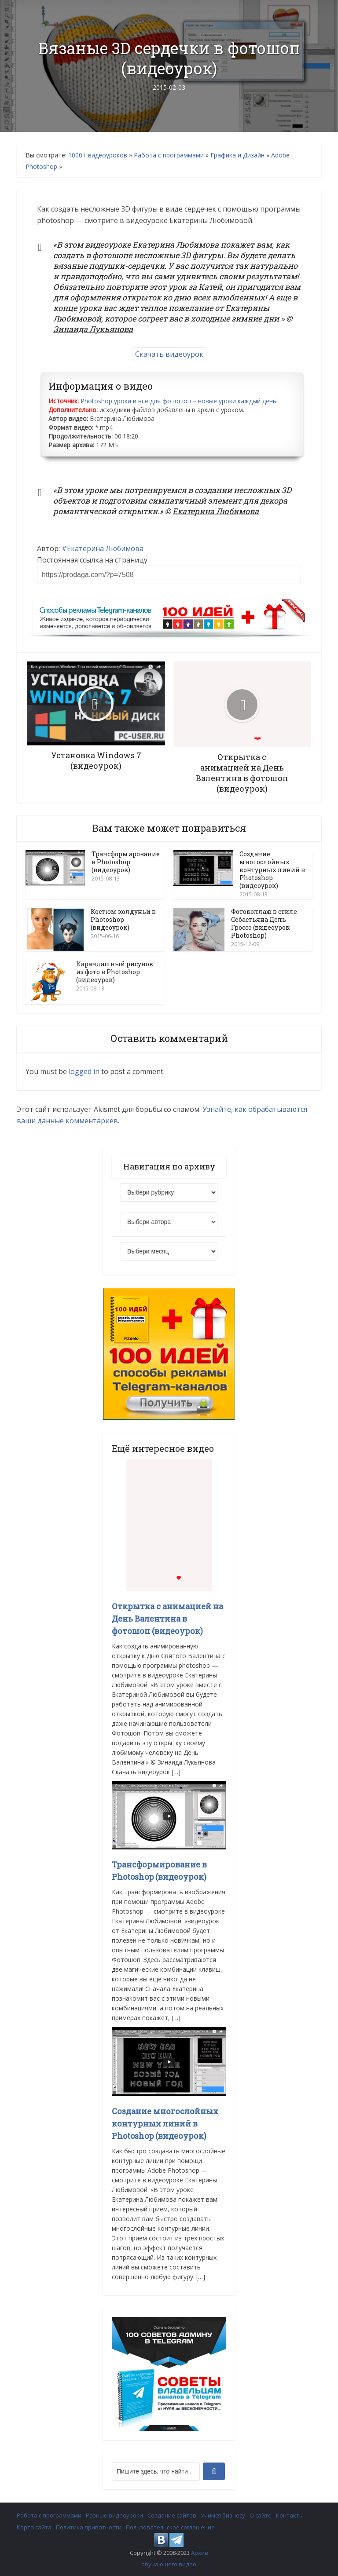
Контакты (290, 2515)
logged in (84, 1071)
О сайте (261, 2515)
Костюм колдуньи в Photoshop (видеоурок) (123, 919)
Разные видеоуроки (114, 2515)
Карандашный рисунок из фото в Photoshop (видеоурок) (114, 972)
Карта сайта (34, 2527)
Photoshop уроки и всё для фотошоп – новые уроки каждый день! (179, 401)
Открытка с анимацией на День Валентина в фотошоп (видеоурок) (167, 1618)
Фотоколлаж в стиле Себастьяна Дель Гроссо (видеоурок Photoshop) (264, 923)
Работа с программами (169, 155)
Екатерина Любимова (105, 548)
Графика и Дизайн (237, 155)
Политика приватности (88, 2527)
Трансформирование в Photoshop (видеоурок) (126, 862)
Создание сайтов (171, 2515)
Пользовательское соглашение (170, 2527)
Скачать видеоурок (169, 354)
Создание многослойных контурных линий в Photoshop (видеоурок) (272, 870)
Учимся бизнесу (223, 2515)
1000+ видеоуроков (97, 155)
